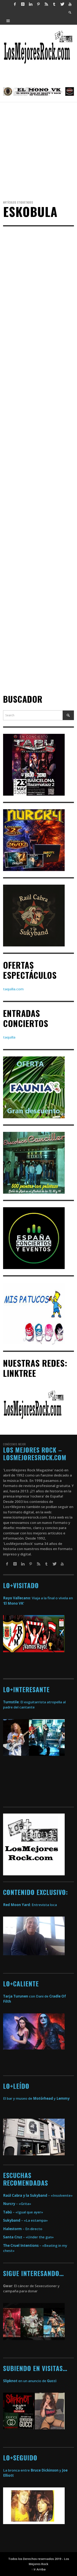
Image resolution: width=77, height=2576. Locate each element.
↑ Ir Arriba (38, 2569)
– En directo (22, 2228)
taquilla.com (13, 989)
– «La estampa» (25, 2220)
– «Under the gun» (28, 2237)
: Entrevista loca (30, 1904)
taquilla (9, 1037)
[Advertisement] (38, 150)
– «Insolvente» (38, 2195)
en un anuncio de (29, 2380)
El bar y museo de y (36, 2098)
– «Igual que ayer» (23, 2212)
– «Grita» (17, 2203)
